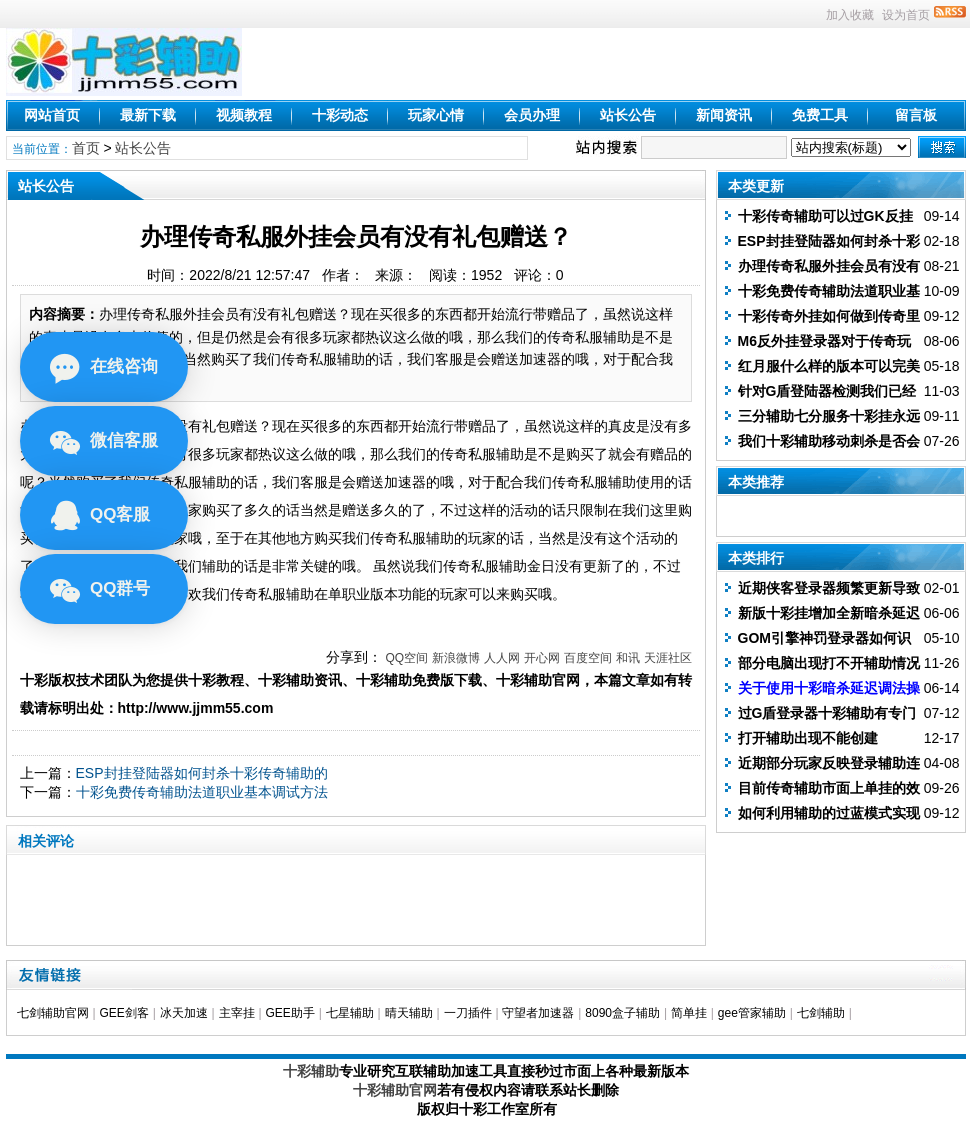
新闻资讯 (724, 115)
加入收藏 (850, 15)
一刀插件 (468, 1013)
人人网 (502, 658)
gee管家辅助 (752, 1013)
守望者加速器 (538, 1013)
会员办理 (532, 115)
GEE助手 (289, 1013)
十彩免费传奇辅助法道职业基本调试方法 (202, 792)
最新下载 (148, 115)
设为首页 (906, 15)
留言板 (916, 115)
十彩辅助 (311, 1071)
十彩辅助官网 (395, 1090)
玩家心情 (436, 115)
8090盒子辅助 (622, 1013)
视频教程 (244, 115)
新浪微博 (456, 658)
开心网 (542, 658)
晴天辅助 (409, 1013)
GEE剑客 (123, 1013)
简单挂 (689, 1013)
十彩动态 (340, 115)
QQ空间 (406, 658)
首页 (86, 148)
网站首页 (52, 115)
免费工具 (820, 115)
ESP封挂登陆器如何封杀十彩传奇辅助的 (202, 773)
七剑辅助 (821, 1013)
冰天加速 (184, 1013)
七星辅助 (350, 1013)
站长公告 (628, 115)
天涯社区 (668, 658)
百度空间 (588, 658)
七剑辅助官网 (53, 1013)
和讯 (628, 658)
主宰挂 (237, 1013)
